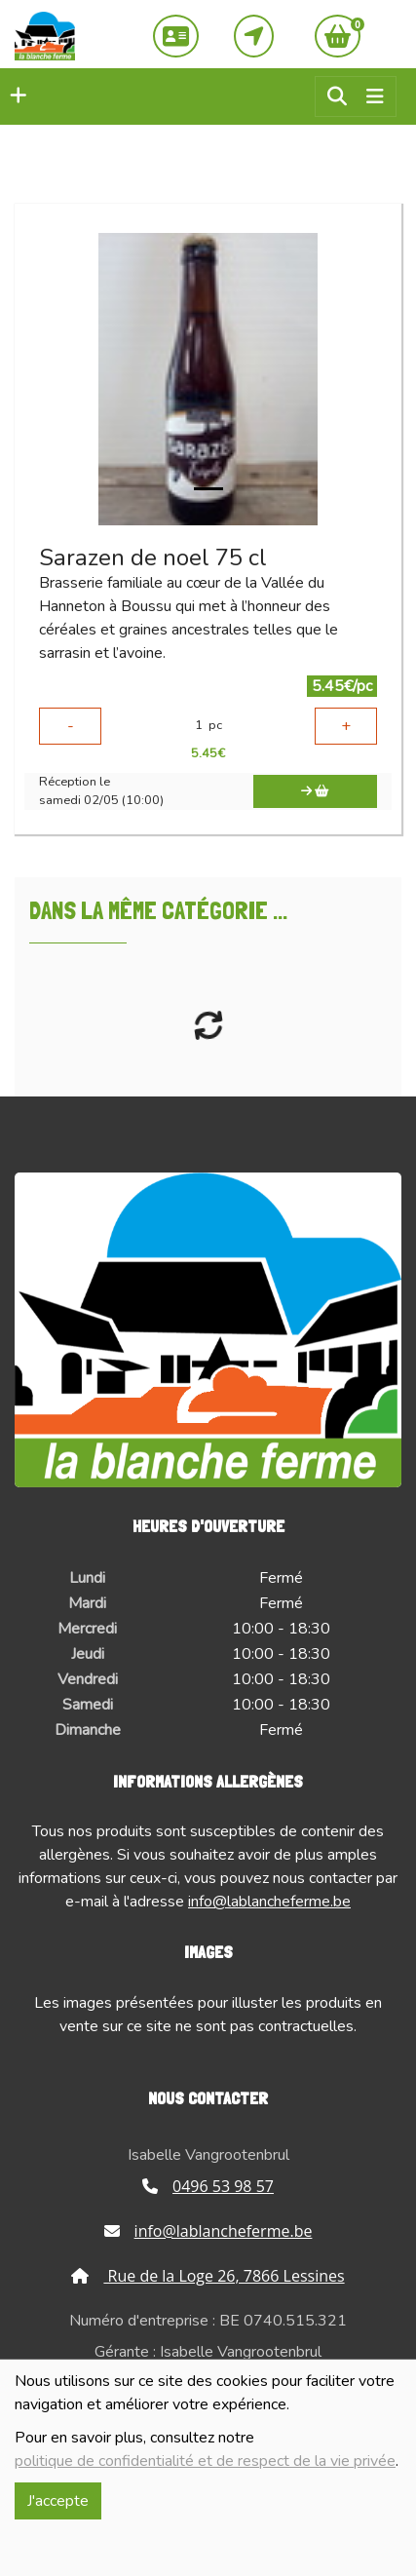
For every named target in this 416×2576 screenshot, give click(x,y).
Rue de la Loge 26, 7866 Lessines (207, 2276)
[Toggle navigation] (375, 97)
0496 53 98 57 (208, 2186)
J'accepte (58, 2501)
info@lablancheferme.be (269, 1901)
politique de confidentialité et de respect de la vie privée (205, 2461)
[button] (13, 96)
